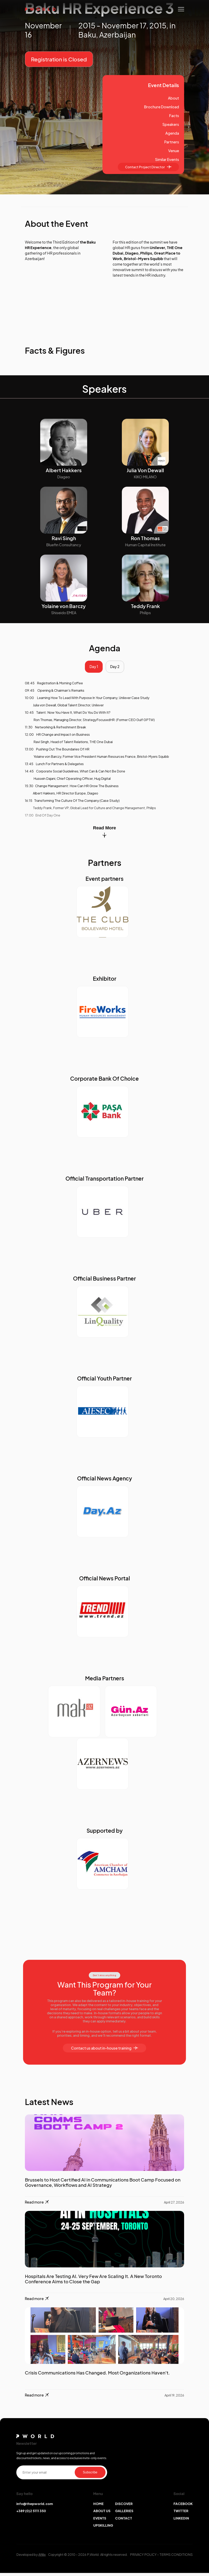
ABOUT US (101, 2514)
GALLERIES (124, 2514)
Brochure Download (161, 106)
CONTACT (123, 2521)
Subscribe (90, 2475)
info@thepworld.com (34, 2506)
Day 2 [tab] (117, 668)
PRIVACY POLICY (143, 2557)
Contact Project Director (148, 167)
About (173, 98)
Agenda (172, 133)
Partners (171, 142)
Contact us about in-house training (104, 2051)
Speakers (170, 124)
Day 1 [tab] (92, 668)
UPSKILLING (103, 2528)
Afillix (42, 2557)
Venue (173, 150)
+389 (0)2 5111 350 (31, 2514)
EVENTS (99, 2521)
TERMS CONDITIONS (176, 2557)
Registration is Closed (59, 59)
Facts (174, 115)
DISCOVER (124, 2506)
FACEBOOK (183, 2506)
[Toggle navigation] (181, 9)
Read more (37, 2205)
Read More (104, 834)
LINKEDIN (181, 2521)
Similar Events (167, 159)
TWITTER (180, 2514)
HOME (98, 2506)
